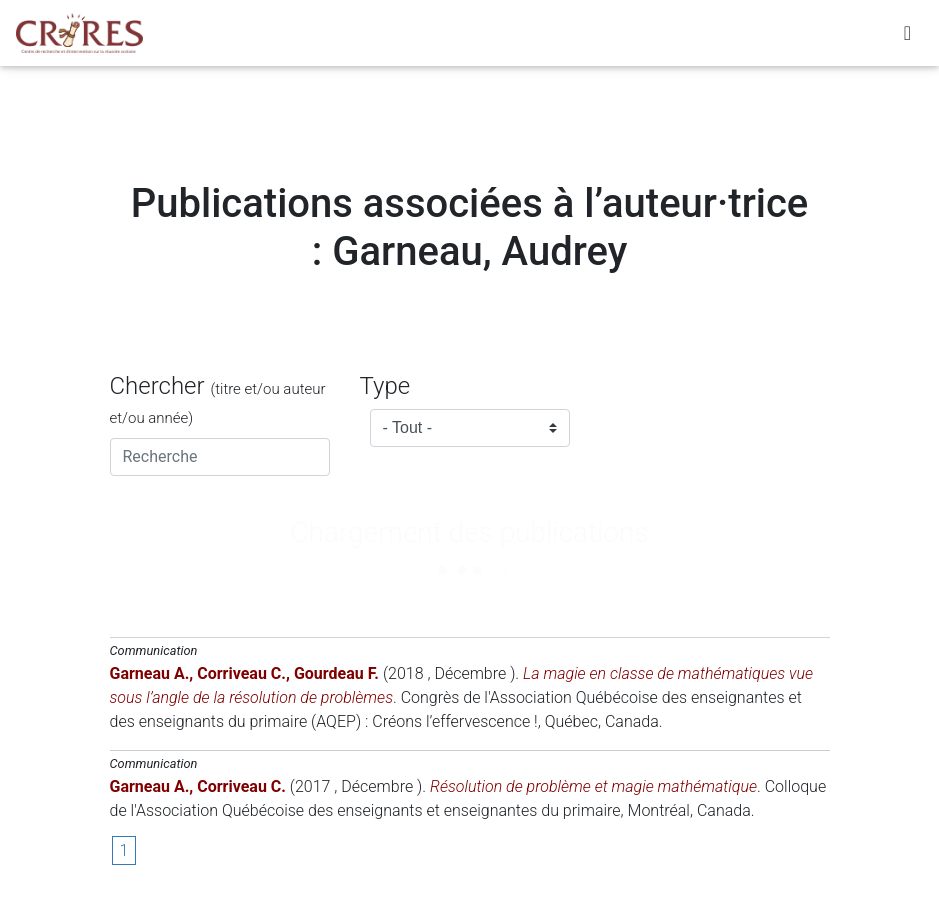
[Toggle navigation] (907, 37)
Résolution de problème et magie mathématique (593, 786)
